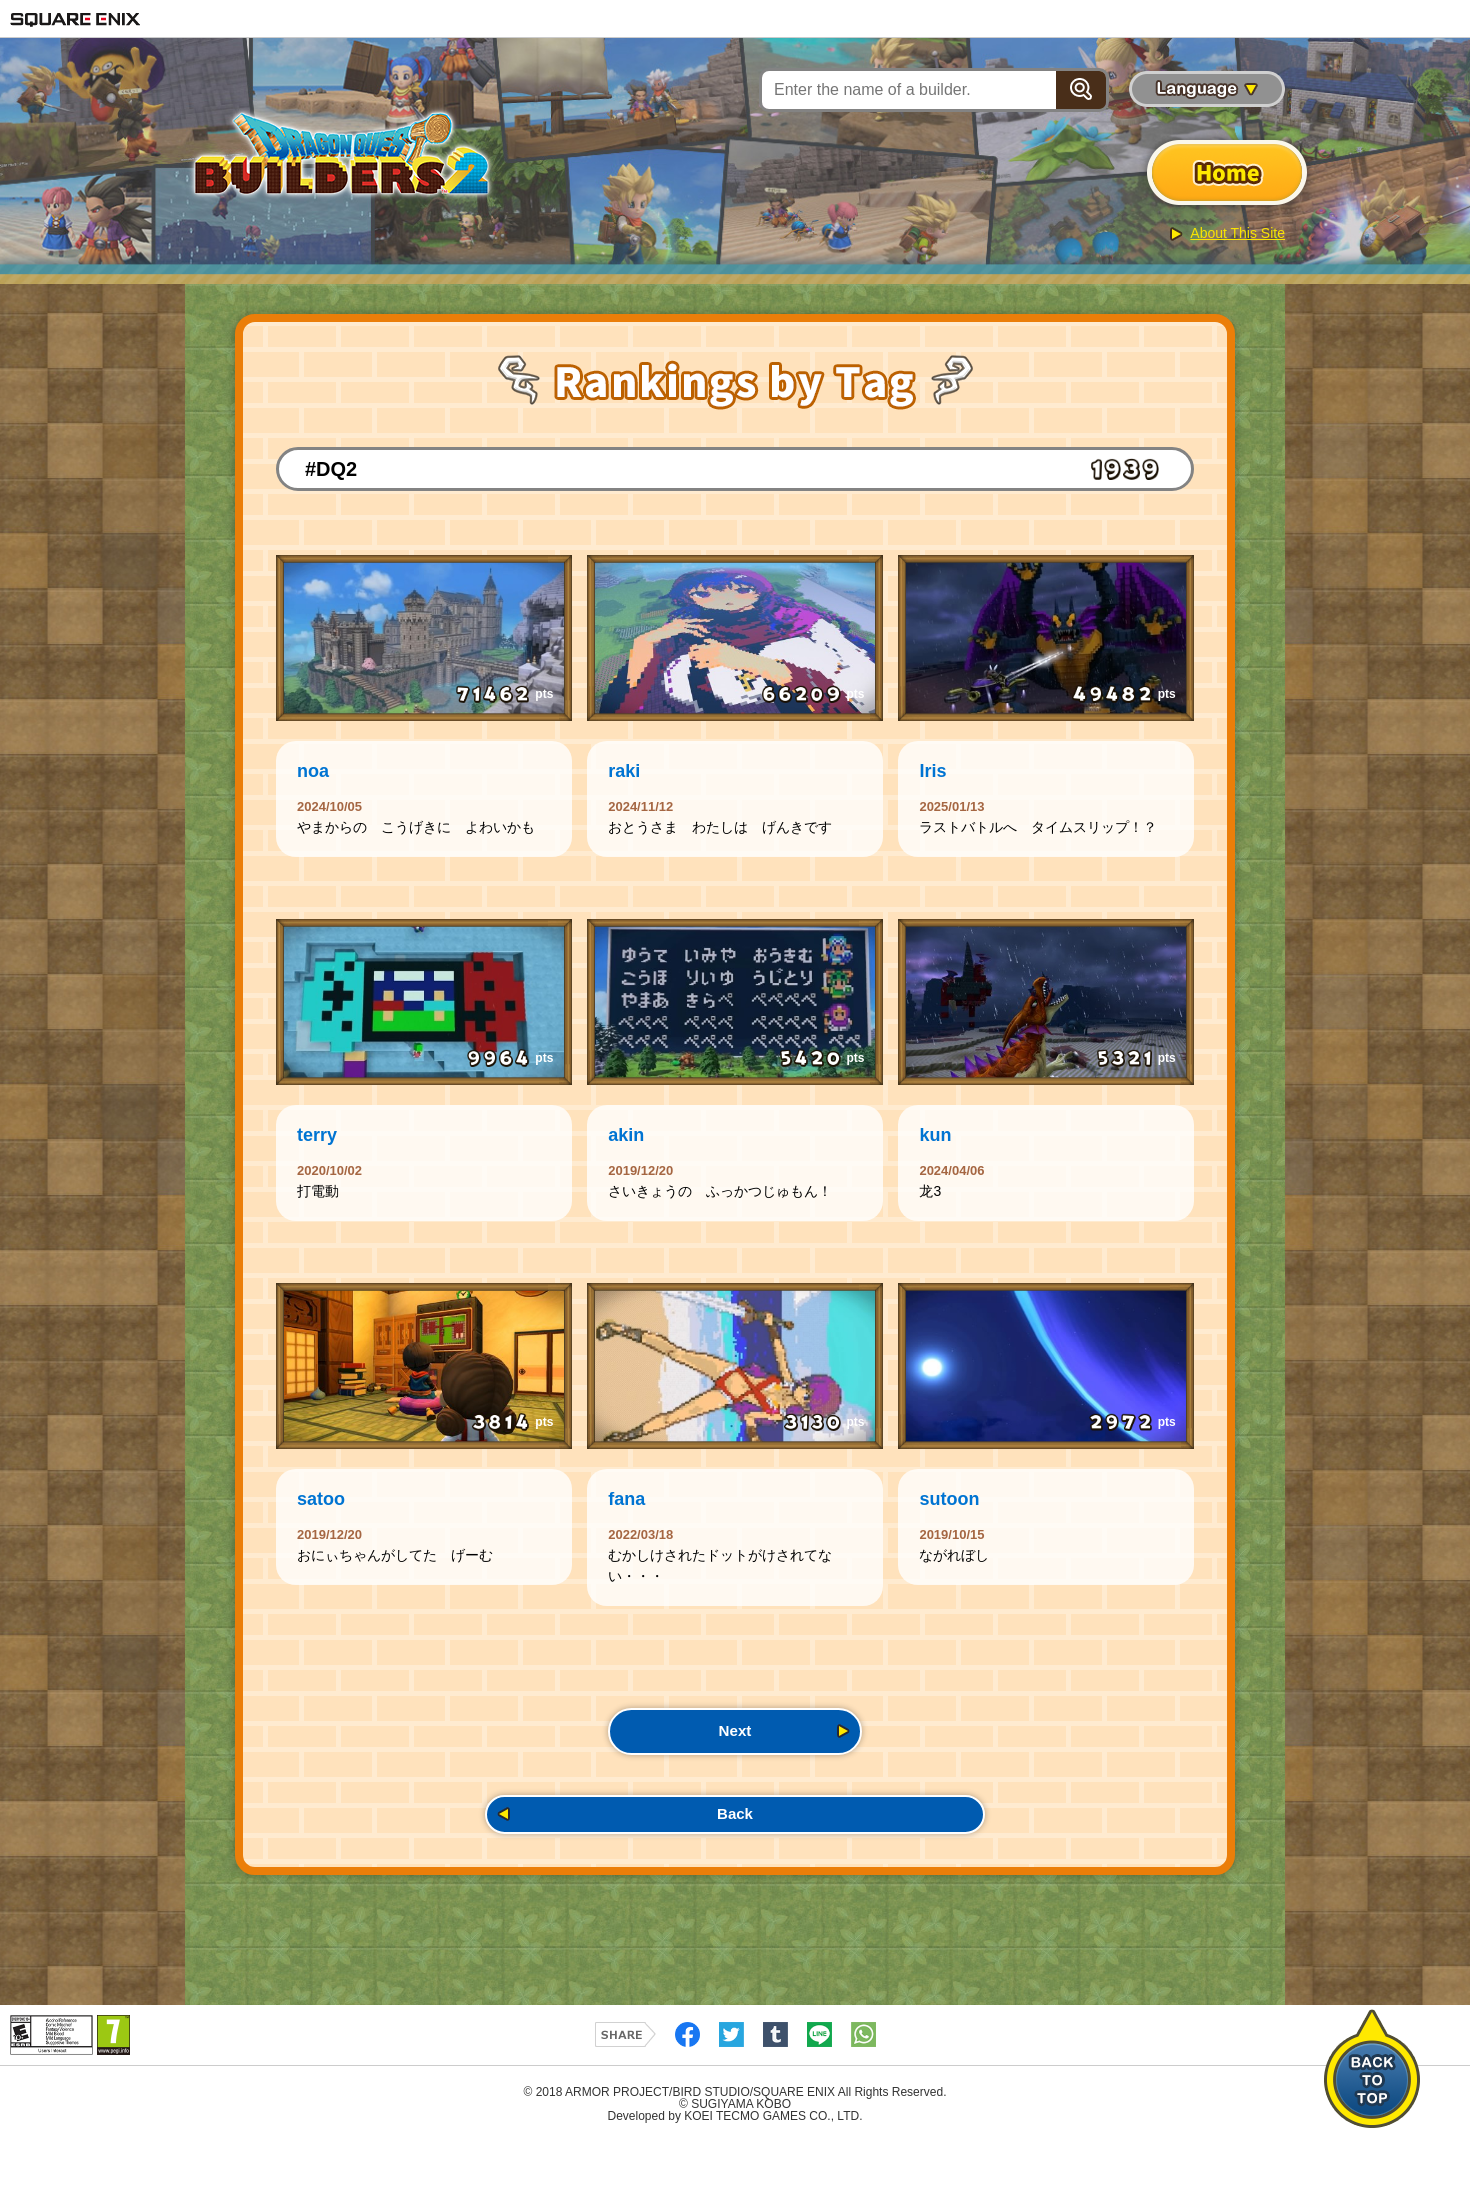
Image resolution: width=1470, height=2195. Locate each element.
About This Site (1237, 233)
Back (735, 1861)
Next (734, 1768)
